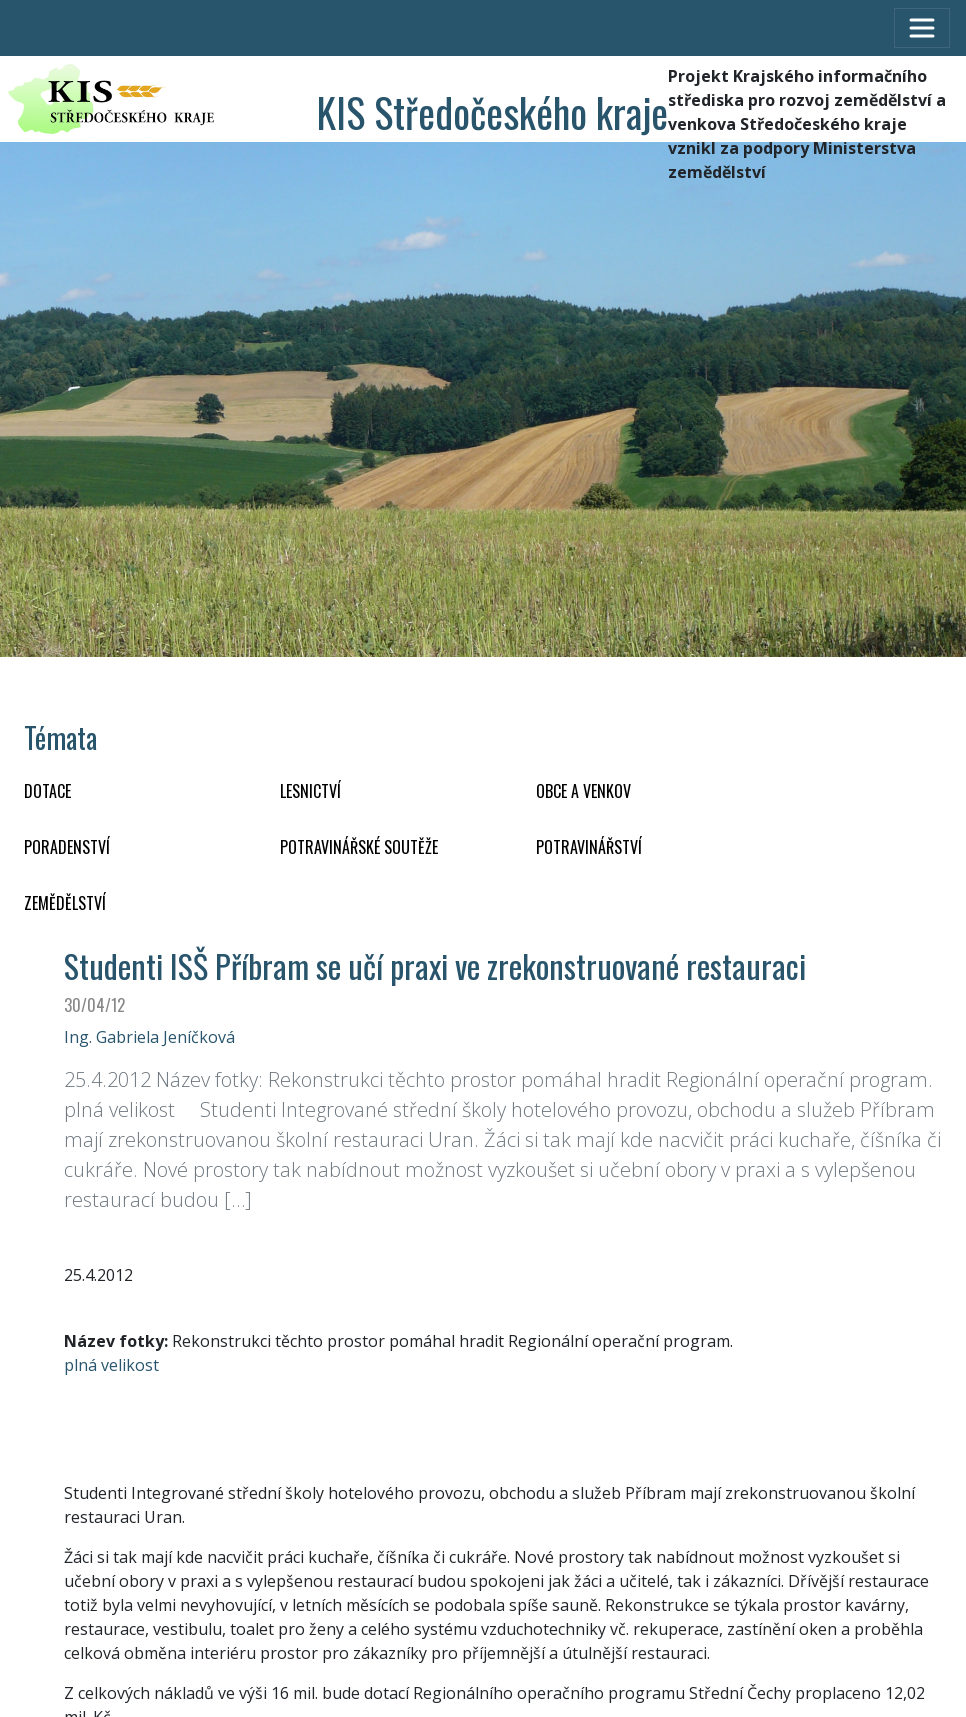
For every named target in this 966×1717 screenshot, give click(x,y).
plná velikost (111, 1365)
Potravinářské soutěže (359, 847)
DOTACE (47, 791)
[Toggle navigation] (922, 28)
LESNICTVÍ (310, 791)
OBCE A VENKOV (583, 791)
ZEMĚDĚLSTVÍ (65, 903)
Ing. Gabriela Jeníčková (149, 1037)
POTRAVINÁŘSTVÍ (589, 847)
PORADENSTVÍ (67, 847)
